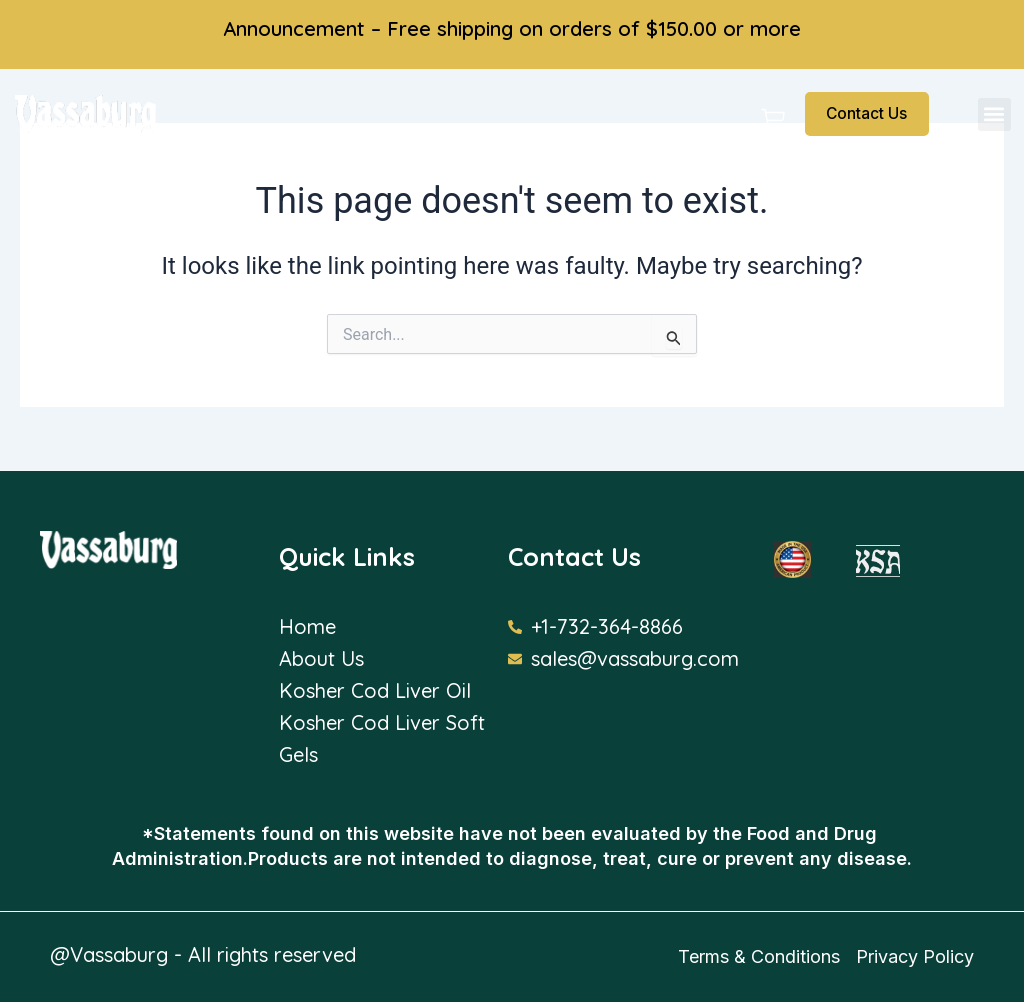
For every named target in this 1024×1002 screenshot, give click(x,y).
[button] (994, 114)
